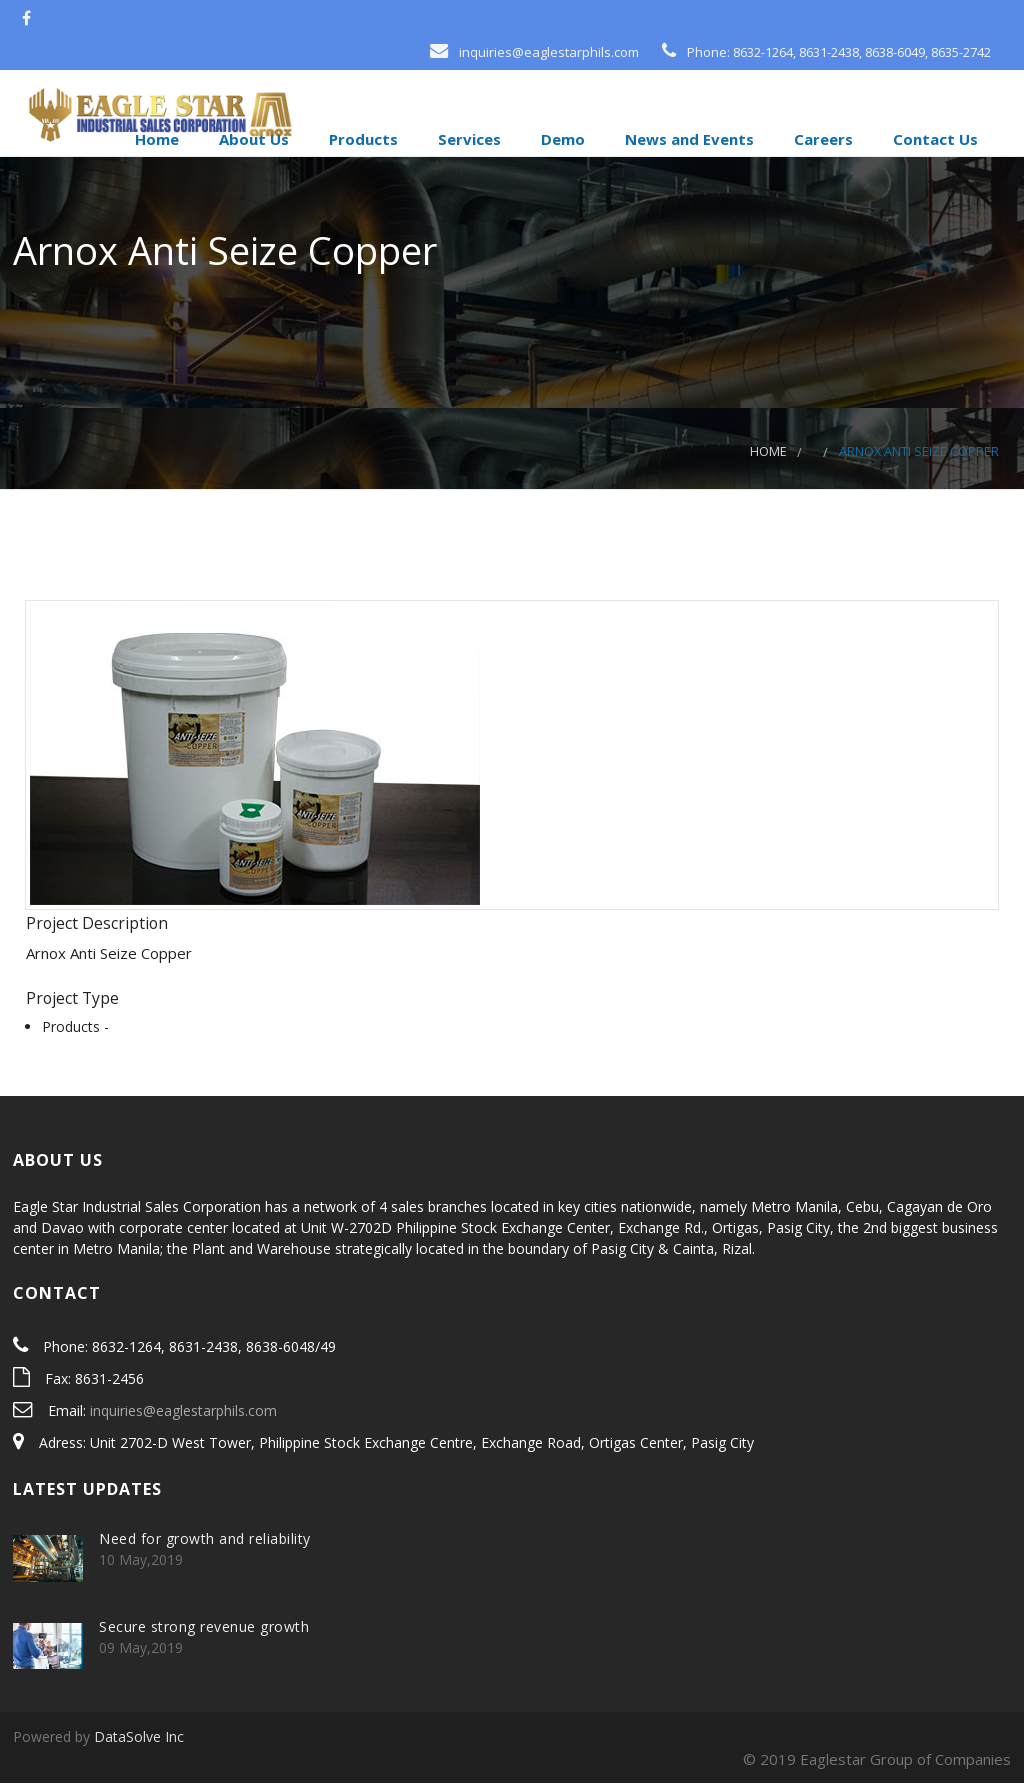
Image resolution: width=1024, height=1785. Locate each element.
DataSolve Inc (139, 1738)
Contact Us (933, 139)
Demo (561, 139)
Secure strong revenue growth (204, 1629)
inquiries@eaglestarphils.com (183, 1413)
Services (467, 139)
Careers (821, 139)
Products (361, 139)
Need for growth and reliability (205, 1540)
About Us (252, 139)
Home (155, 139)
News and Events (687, 139)
